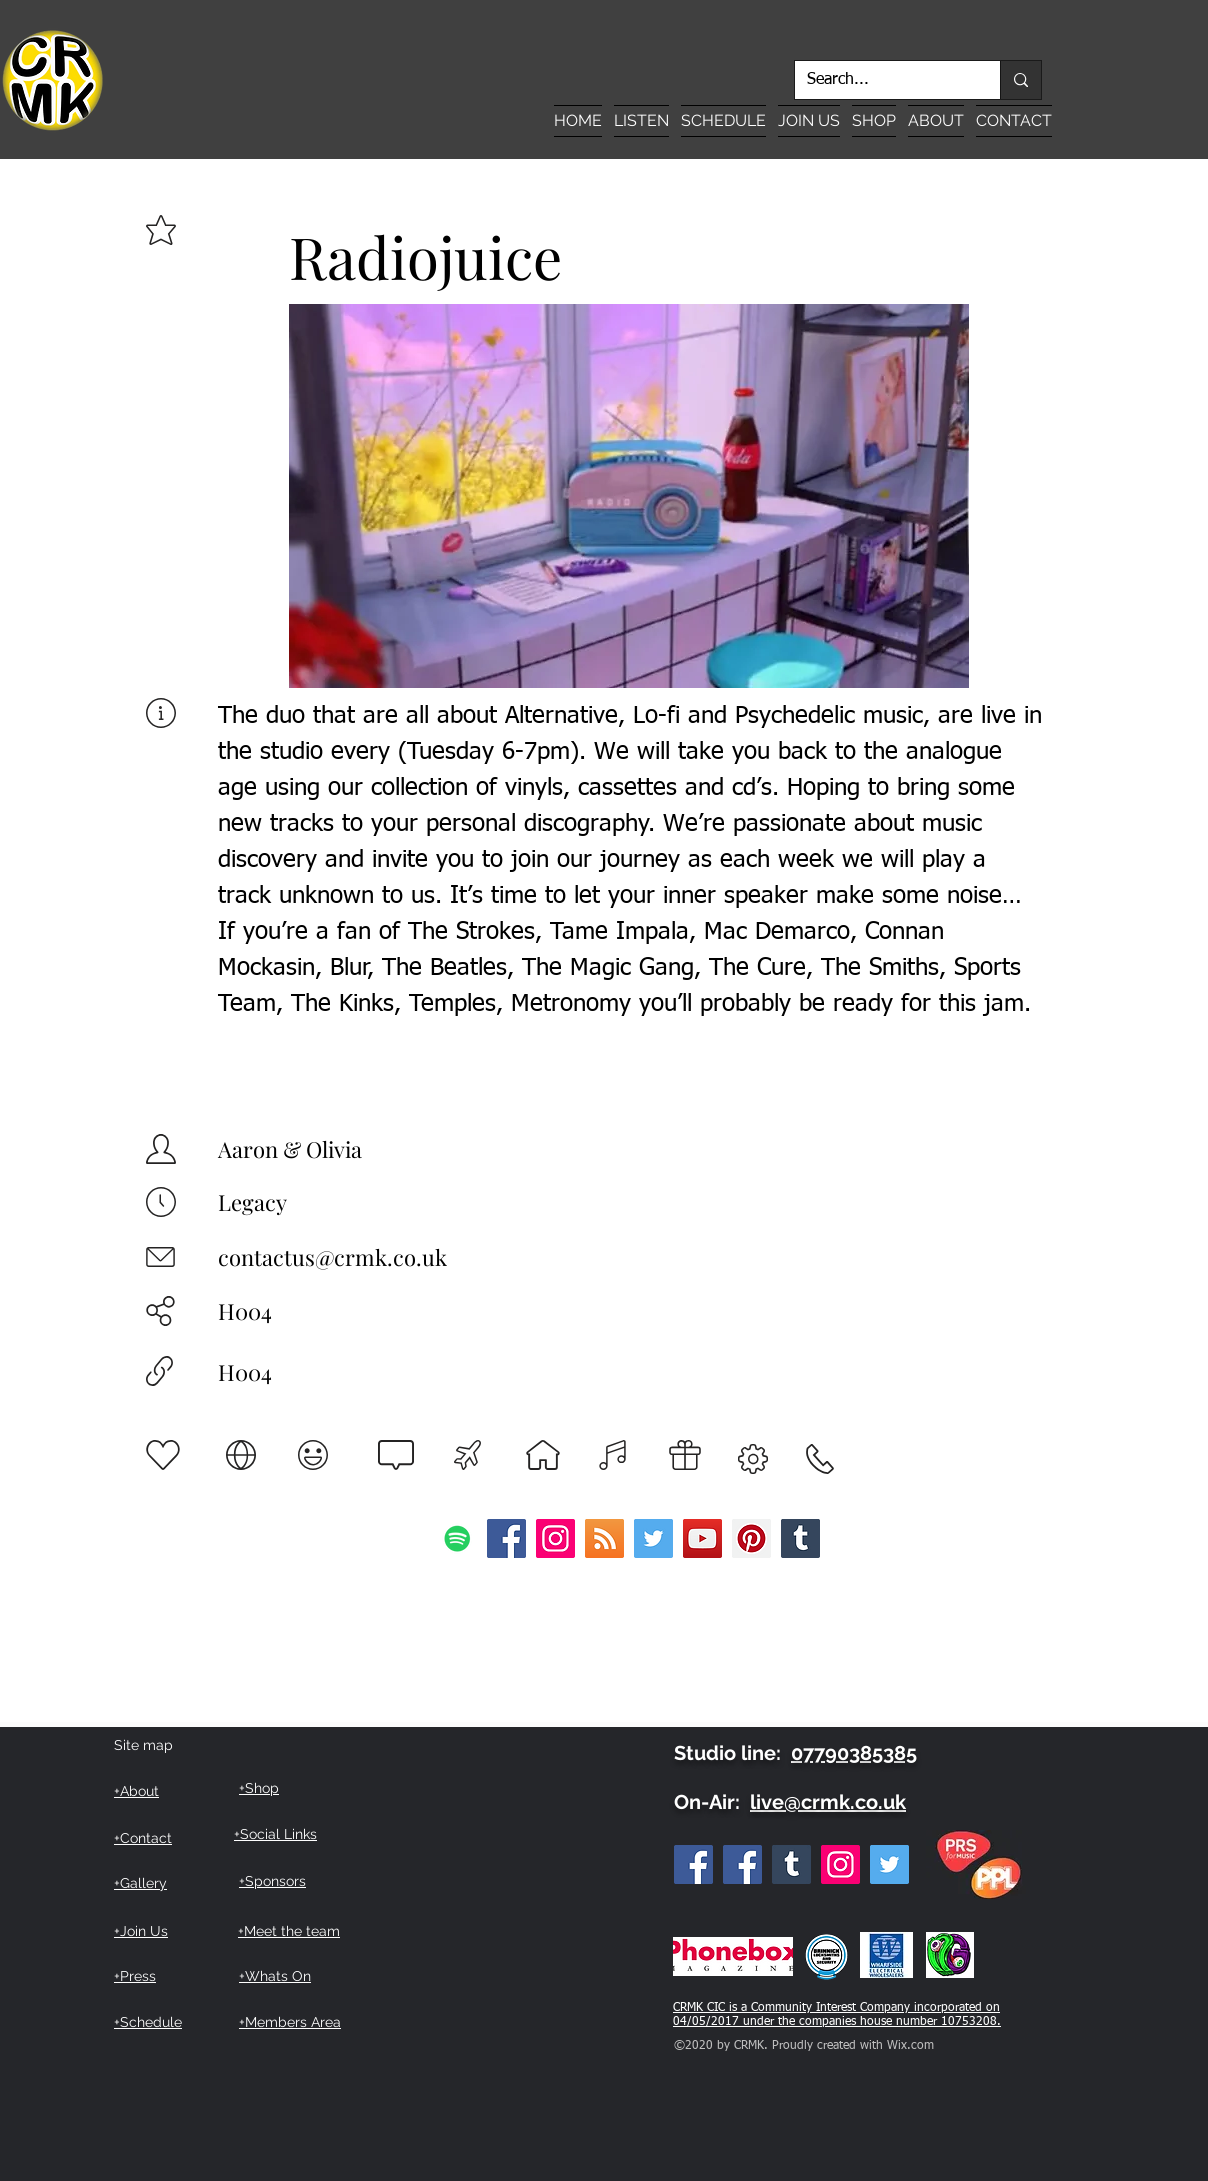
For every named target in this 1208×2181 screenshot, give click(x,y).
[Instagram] (555, 1538)
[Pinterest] (751, 1538)
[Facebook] (506, 1538)
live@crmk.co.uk (828, 1802)
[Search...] (882, 80)
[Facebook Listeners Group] (742, 1864)
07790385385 (854, 1753)
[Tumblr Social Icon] (800, 1538)
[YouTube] (702, 1538)
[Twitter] (653, 1538)
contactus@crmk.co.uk (332, 1257)
